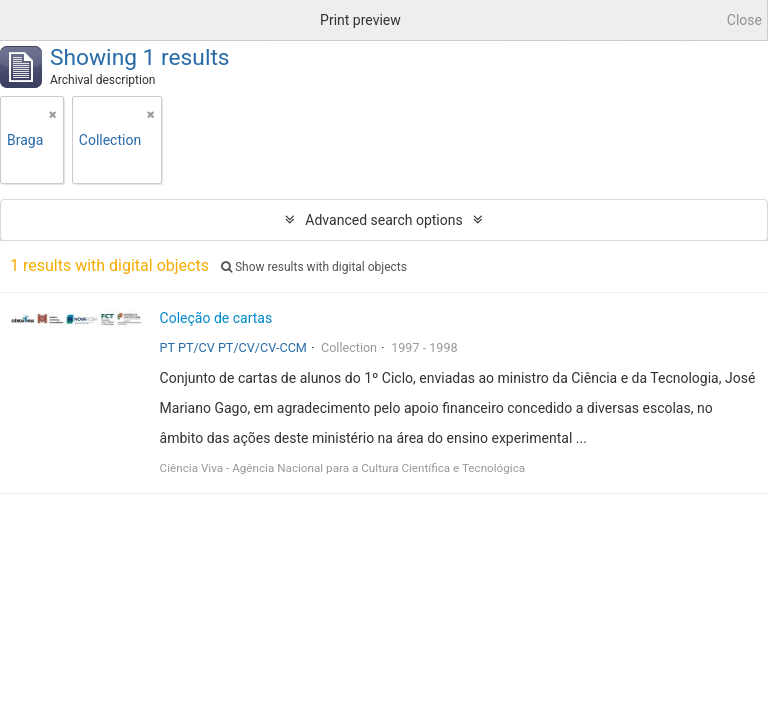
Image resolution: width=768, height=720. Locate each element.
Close (744, 20)
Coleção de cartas (216, 318)
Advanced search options (383, 220)
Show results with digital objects (314, 267)
